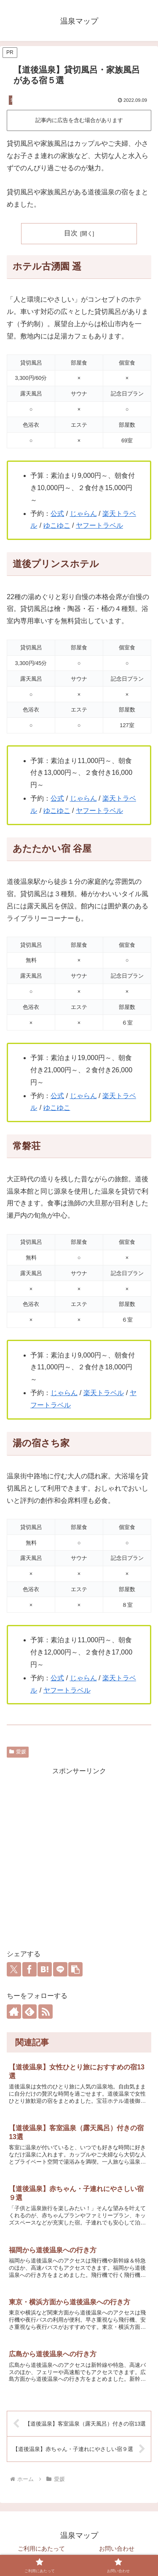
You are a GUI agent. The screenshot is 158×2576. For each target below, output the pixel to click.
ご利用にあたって (41, 2548)
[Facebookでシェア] (29, 1969)
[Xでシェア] (14, 1969)
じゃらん (83, 513)
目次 (71, 233)
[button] (75, 1969)
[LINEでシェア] (60, 1969)
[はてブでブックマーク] (44, 1969)
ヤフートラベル (99, 525)
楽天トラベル (103, 1392)
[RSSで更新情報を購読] (45, 2011)
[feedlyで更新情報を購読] (29, 2011)
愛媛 (17, 1752)
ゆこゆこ (56, 525)
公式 (57, 513)
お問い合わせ (116, 2548)
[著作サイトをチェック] (14, 2011)
